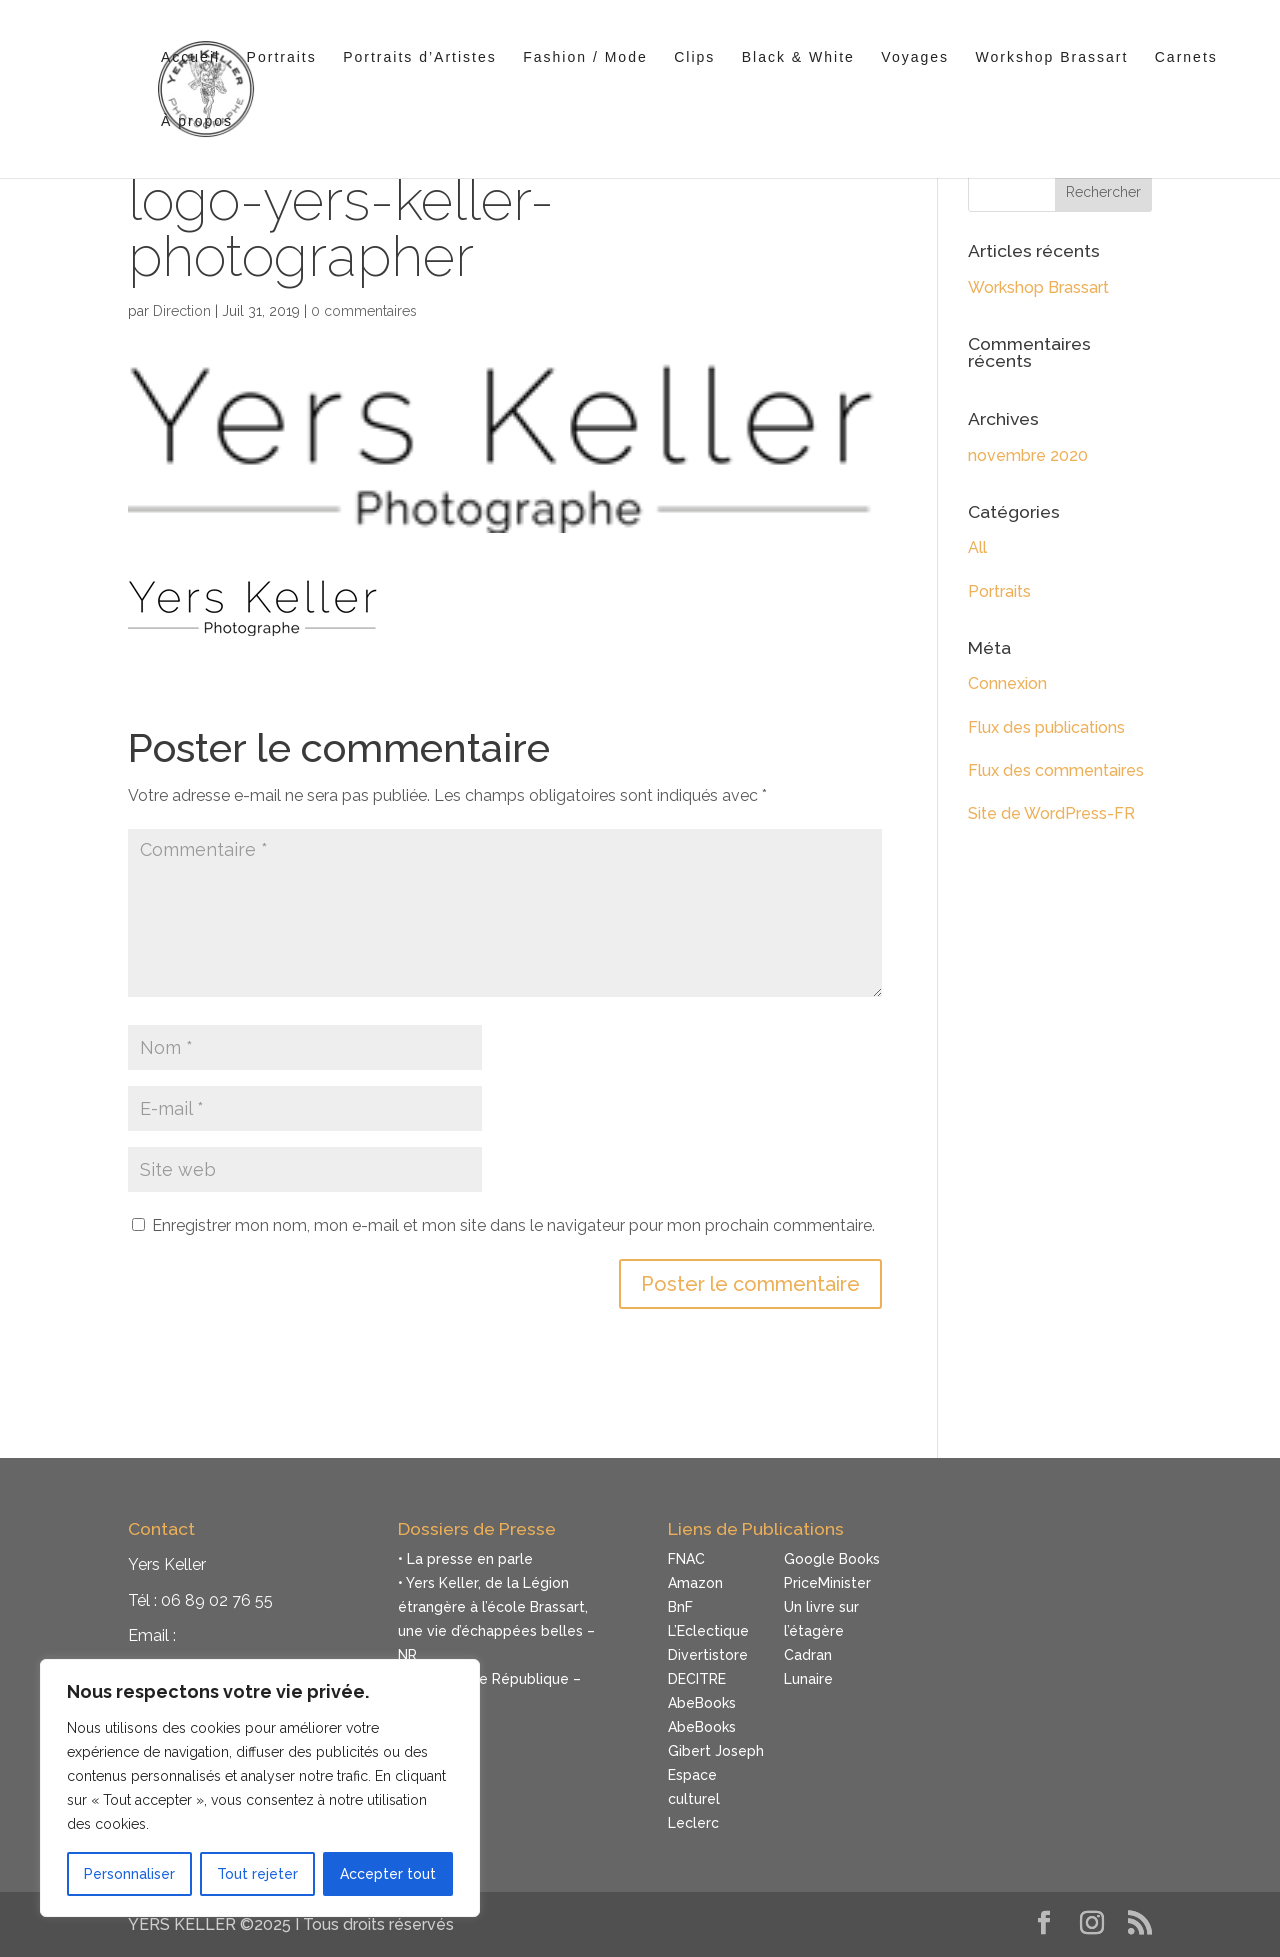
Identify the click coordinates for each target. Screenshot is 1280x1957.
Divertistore (708, 1655)
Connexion (1007, 683)
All (977, 547)
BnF (680, 1607)
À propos (197, 121)
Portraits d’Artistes (420, 57)
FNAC (686, 1559)
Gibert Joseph (716, 1751)
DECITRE (697, 1679)
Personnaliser (129, 1874)
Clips (694, 57)
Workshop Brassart (1052, 57)
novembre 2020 (1028, 455)
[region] (260, 1788)
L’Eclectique (708, 1631)
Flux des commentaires (1056, 770)
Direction (182, 311)
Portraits (282, 57)
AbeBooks (702, 1703)
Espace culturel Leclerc (694, 1799)
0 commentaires (364, 311)
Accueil (190, 57)
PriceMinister (827, 1583)
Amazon (695, 1583)
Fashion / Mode (585, 57)
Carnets (1186, 57)
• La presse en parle (465, 1559)
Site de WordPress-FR (1051, 813)
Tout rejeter (257, 1874)
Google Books (832, 1559)
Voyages (915, 57)
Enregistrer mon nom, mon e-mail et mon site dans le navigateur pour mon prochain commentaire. (513, 1225)
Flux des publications (1046, 727)
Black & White (798, 57)
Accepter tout (388, 1874)
